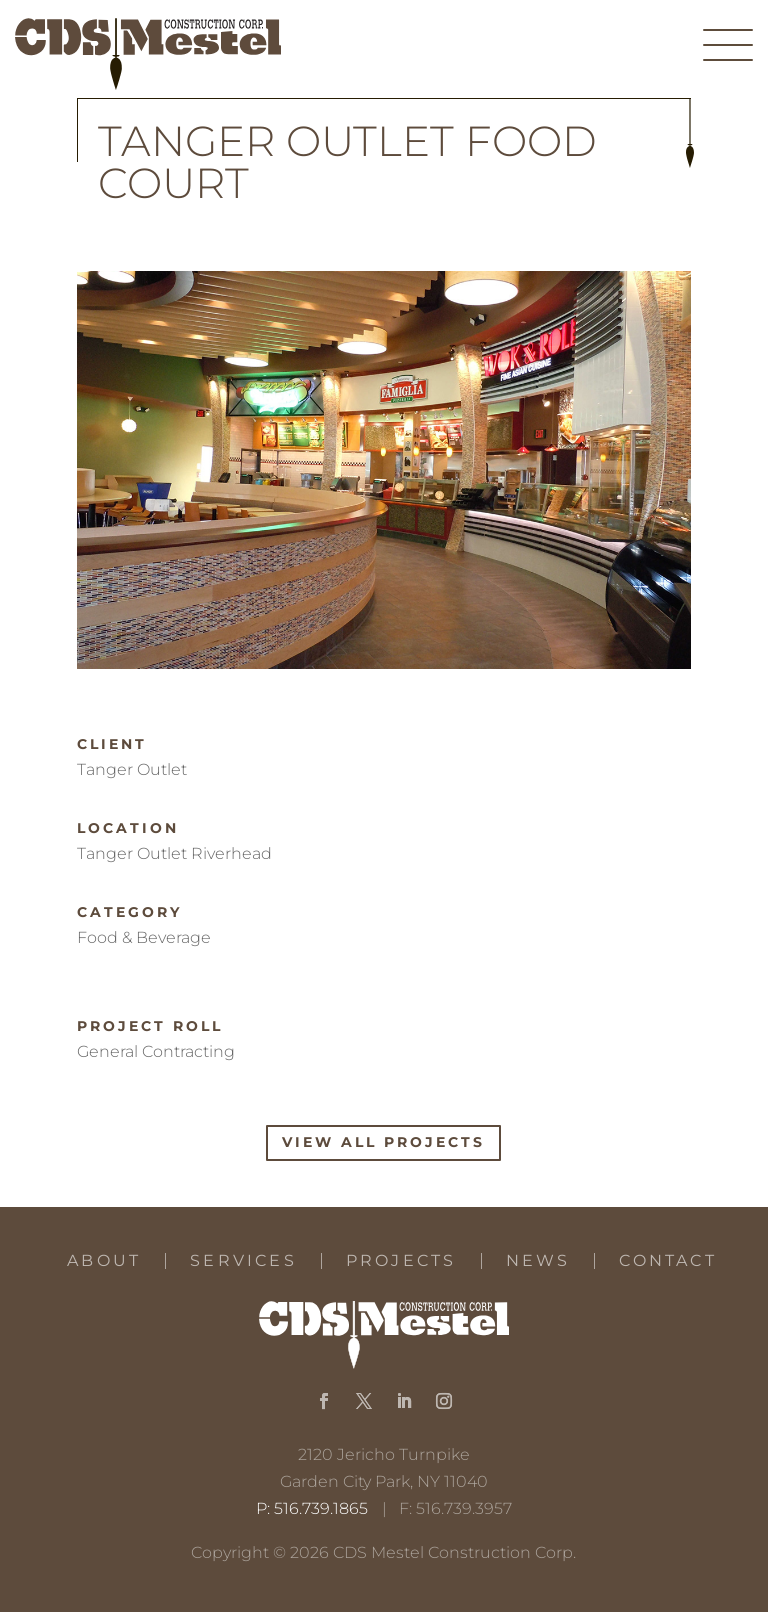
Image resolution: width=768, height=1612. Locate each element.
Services (243, 1260)
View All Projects (383, 1142)
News (538, 1260)
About (104, 1260)
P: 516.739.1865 (312, 1508)
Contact (667, 1260)
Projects (401, 1260)
